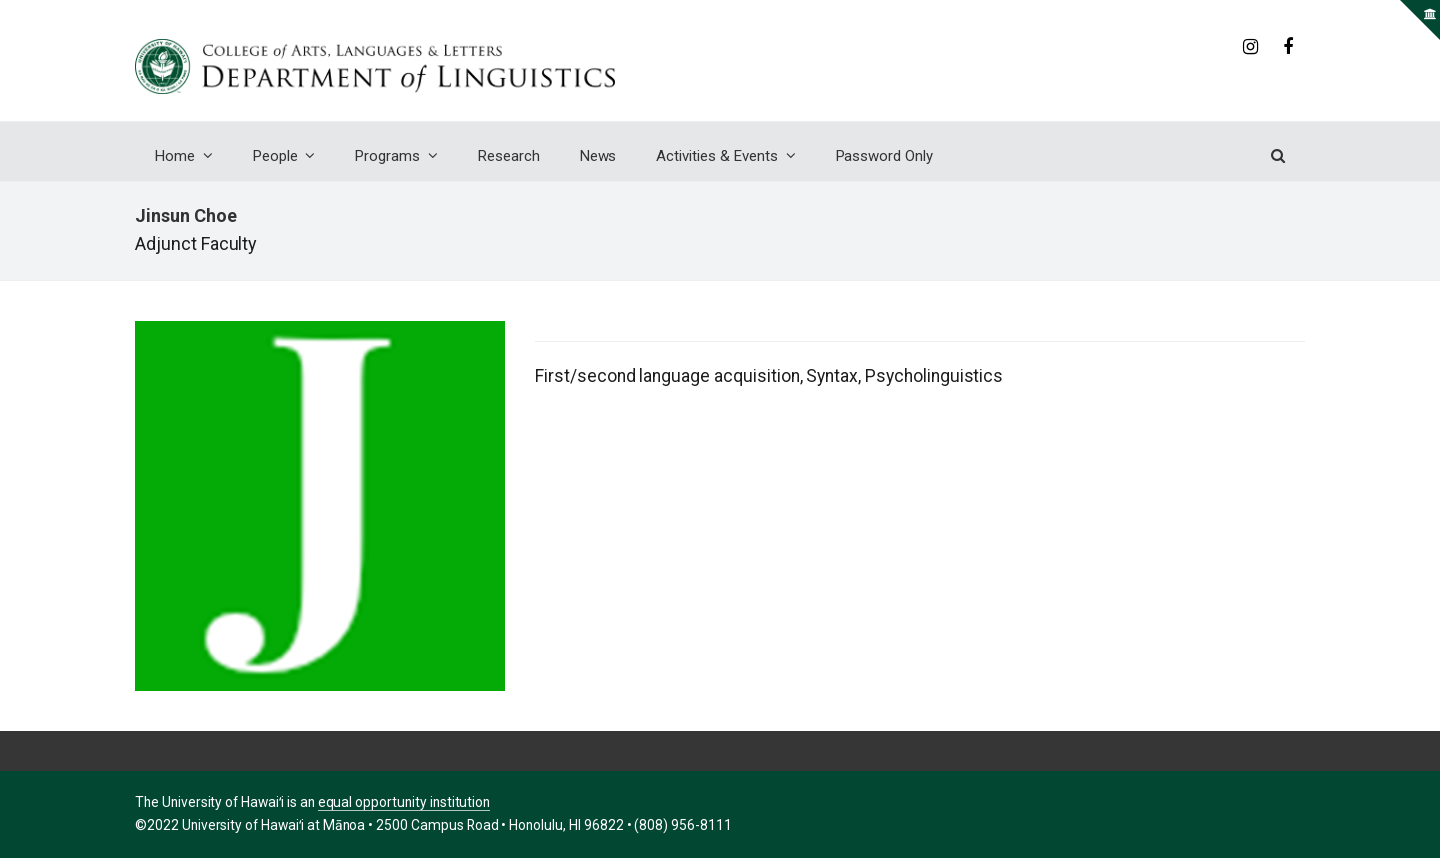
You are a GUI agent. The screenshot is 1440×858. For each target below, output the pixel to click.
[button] (1278, 156)
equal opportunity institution (404, 802)
